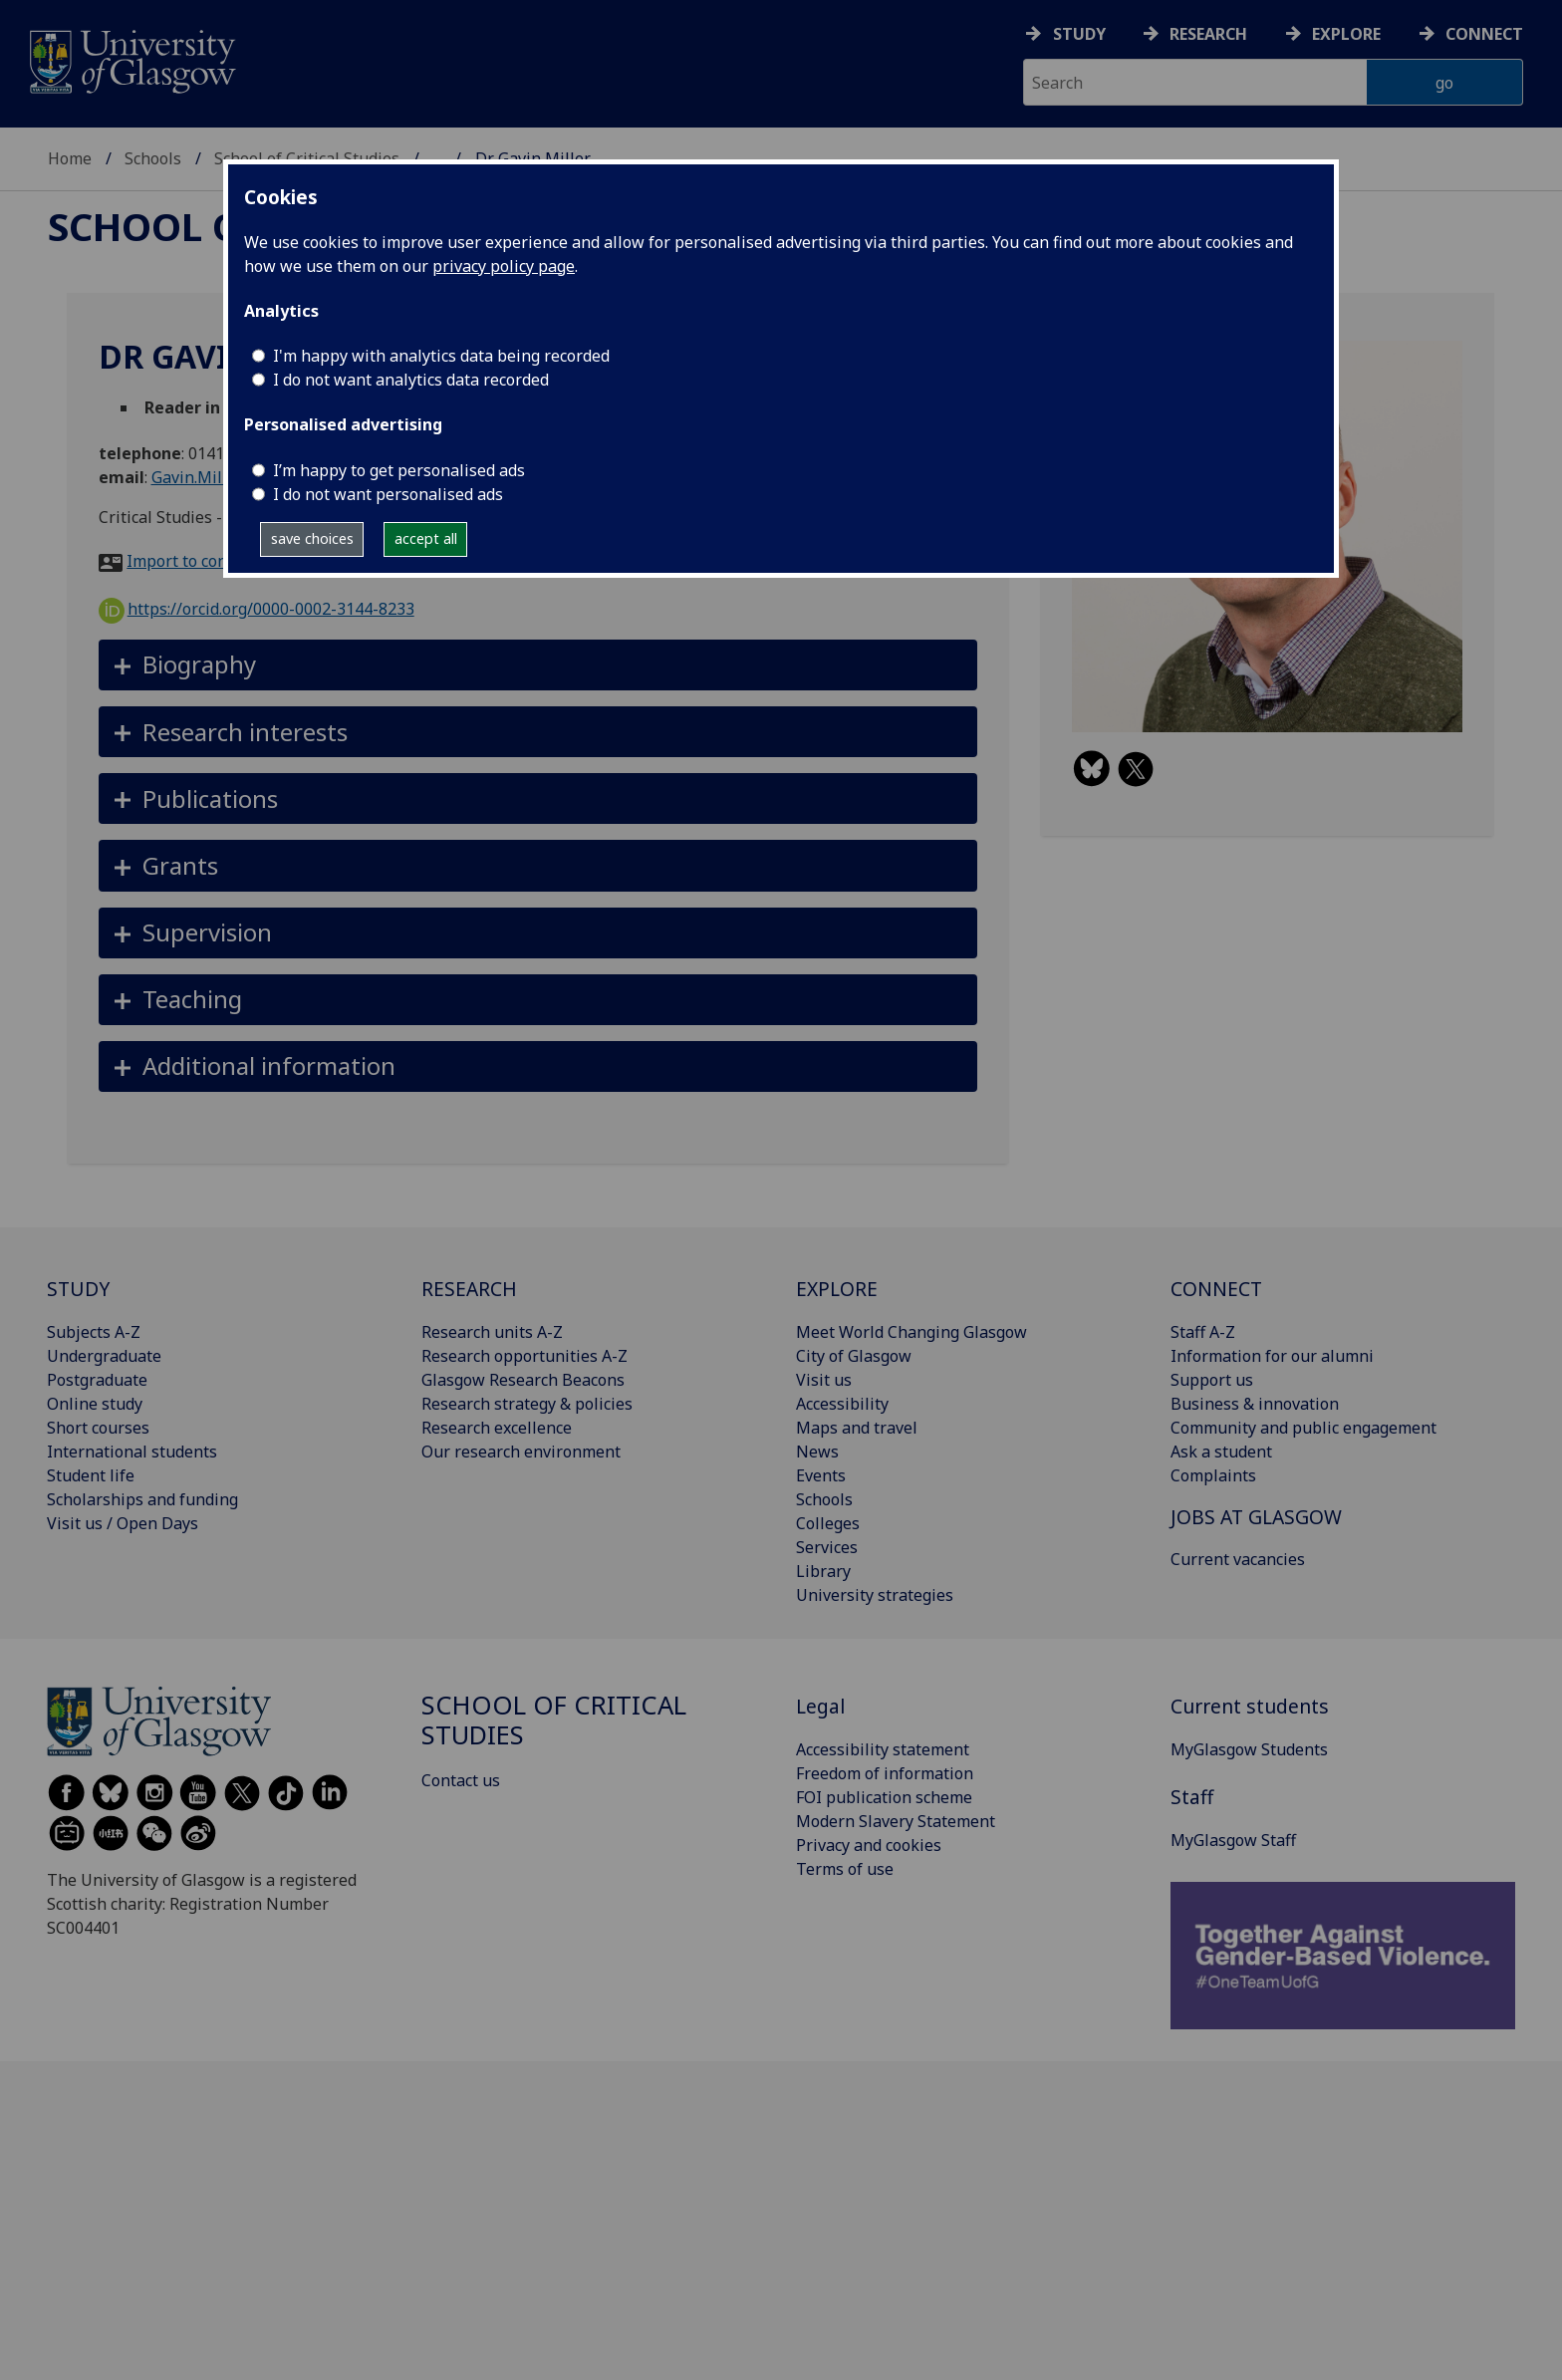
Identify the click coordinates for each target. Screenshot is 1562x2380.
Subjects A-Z (93, 1332)
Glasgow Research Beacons (523, 1380)
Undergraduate (104, 1356)
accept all (425, 538)
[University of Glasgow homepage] (131, 59)
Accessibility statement (882, 1749)
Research (1208, 34)
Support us (1212, 1380)
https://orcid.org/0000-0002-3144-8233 (256, 609)
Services (827, 1547)
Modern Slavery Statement (895, 1821)
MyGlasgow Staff (1233, 1840)
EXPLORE (837, 1288)
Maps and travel (856, 1428)
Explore (1346, 34)
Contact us (460, 1780)
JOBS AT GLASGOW (1256, 1516)
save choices (312, 538)
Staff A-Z (1203, 1332)
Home (70, 158)
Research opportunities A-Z (524, 1356)
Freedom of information (884, 1773)
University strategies (874, 1595)
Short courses (98, 1428)
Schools (153, 158)
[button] (538, 665)
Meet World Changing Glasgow (911, 1332)
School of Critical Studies (553, 1720)
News (817, 1451)
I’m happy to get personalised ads (399, 470)
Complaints (1213, 1475)
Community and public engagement (1303, 1428)
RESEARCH (469, 1288)
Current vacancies (1238, 1559)
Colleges (828, 1523)
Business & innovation (1255, 1404)
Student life (90, 1475)
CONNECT (1216, 1288)
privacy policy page (503, 266)
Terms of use (845, 1869)
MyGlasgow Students (1249, 1749)
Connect (1484, 34)
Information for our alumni (1272, 1356)
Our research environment (521, 1451)
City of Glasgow (853, 1356)
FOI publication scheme (884, 1797)
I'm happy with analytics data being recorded (441, 356)
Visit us (824, 1380)
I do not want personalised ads (388, 494)
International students (132, 1451)
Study (1079, 34)
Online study (94, 1404)
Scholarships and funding (142, 1499)
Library (823, 1571)
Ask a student (1221, 1451)
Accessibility (842, 1404)
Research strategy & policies (527, 1404)
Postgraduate (97, 1380)
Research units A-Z (492, 1332)
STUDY (78, 1288)
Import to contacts (195, 561)
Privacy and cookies (868, 1845)
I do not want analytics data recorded (411, 380)
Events (821, 1475)
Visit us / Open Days (122, 1523)
